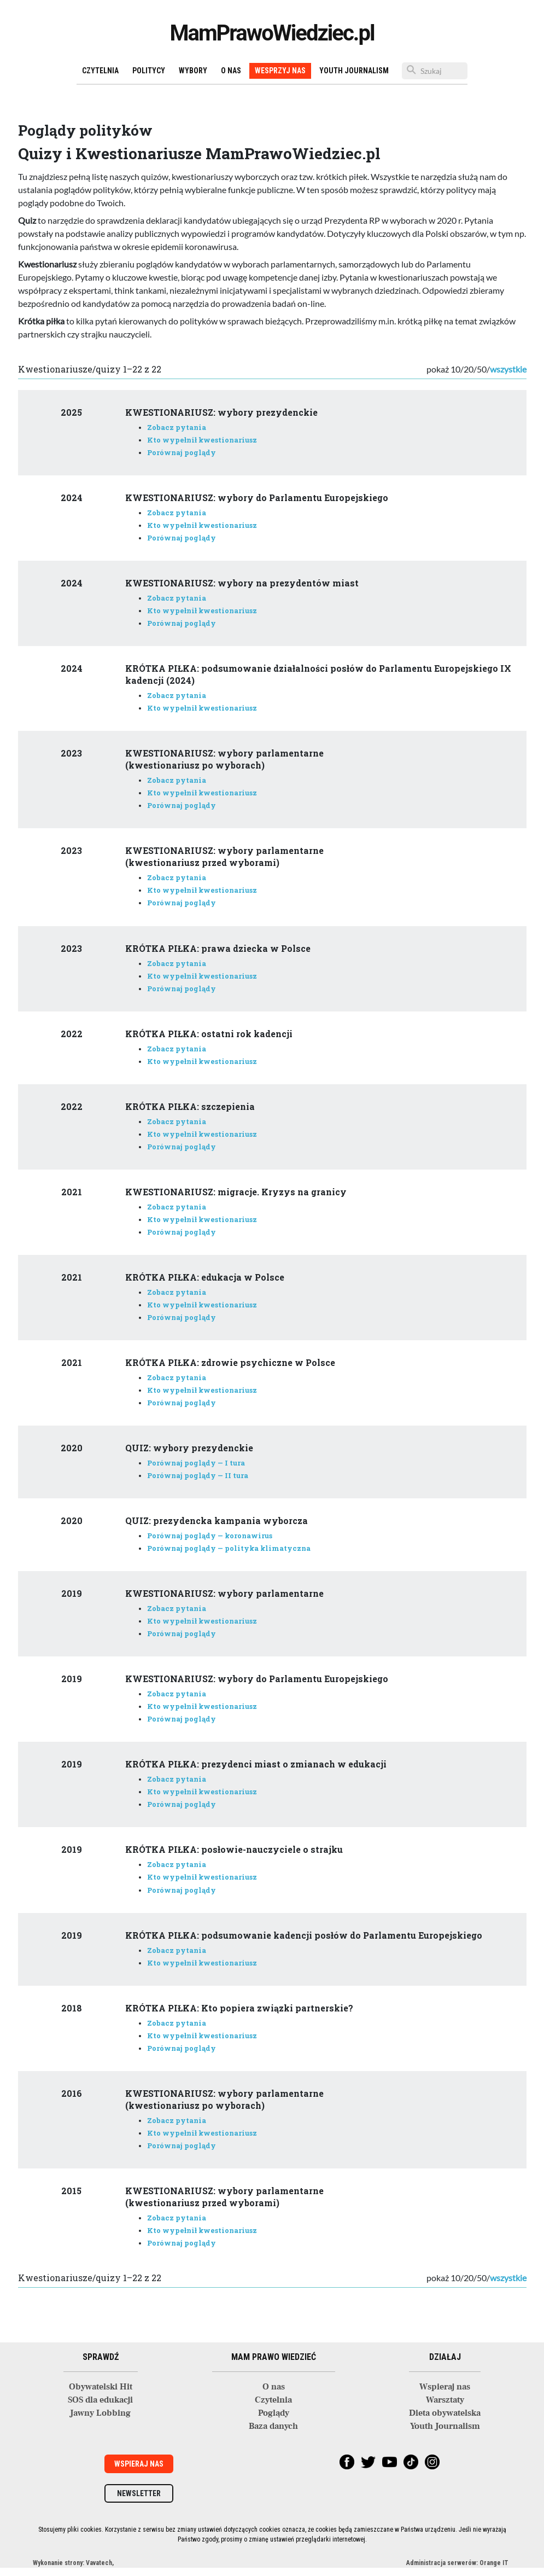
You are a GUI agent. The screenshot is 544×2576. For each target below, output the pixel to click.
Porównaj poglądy (181, 452)
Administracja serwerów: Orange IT (457, 2563)
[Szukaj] (434, 70)
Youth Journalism (354, 70)
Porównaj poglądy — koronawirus (209, 1535)
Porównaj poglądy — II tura (197, 1475)
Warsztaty (445, 2399)
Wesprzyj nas (280, 70)
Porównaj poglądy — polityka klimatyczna (229, 1548)
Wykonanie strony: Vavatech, (73, 2563)
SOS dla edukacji (100, 2399)
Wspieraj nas (444, 2386)
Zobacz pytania (176, 427)
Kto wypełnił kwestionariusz (202, 439)
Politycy (148, 70)
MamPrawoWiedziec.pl (272, 33)
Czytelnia (100, 70)
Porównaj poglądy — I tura (196, 1462)
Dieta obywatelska (445, 2413)
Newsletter (139, 2493)
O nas (231, 70)
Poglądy (273, 2413)
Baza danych (273, 2426)
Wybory (193, 70)
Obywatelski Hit (100, 2386)
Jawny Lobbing (100, 2413)
